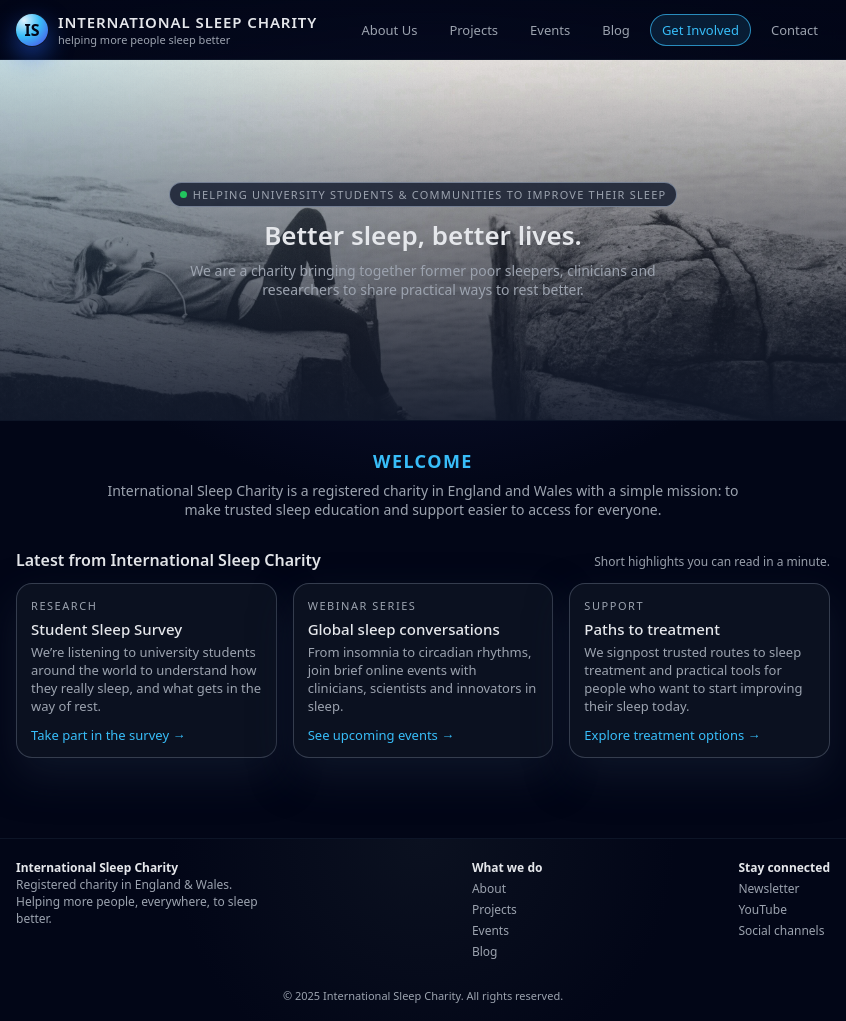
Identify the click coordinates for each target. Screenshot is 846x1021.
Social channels (781, 930)
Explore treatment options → (672, 735)
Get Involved (700, 30)
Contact (794, 30)
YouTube (762, 909)
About (489, 888)
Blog (616, 30)
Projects (473, 30)
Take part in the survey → (108, 735)
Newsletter (768, 888)
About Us (389, 30)
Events (550, 30)
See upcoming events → (381, 735)
